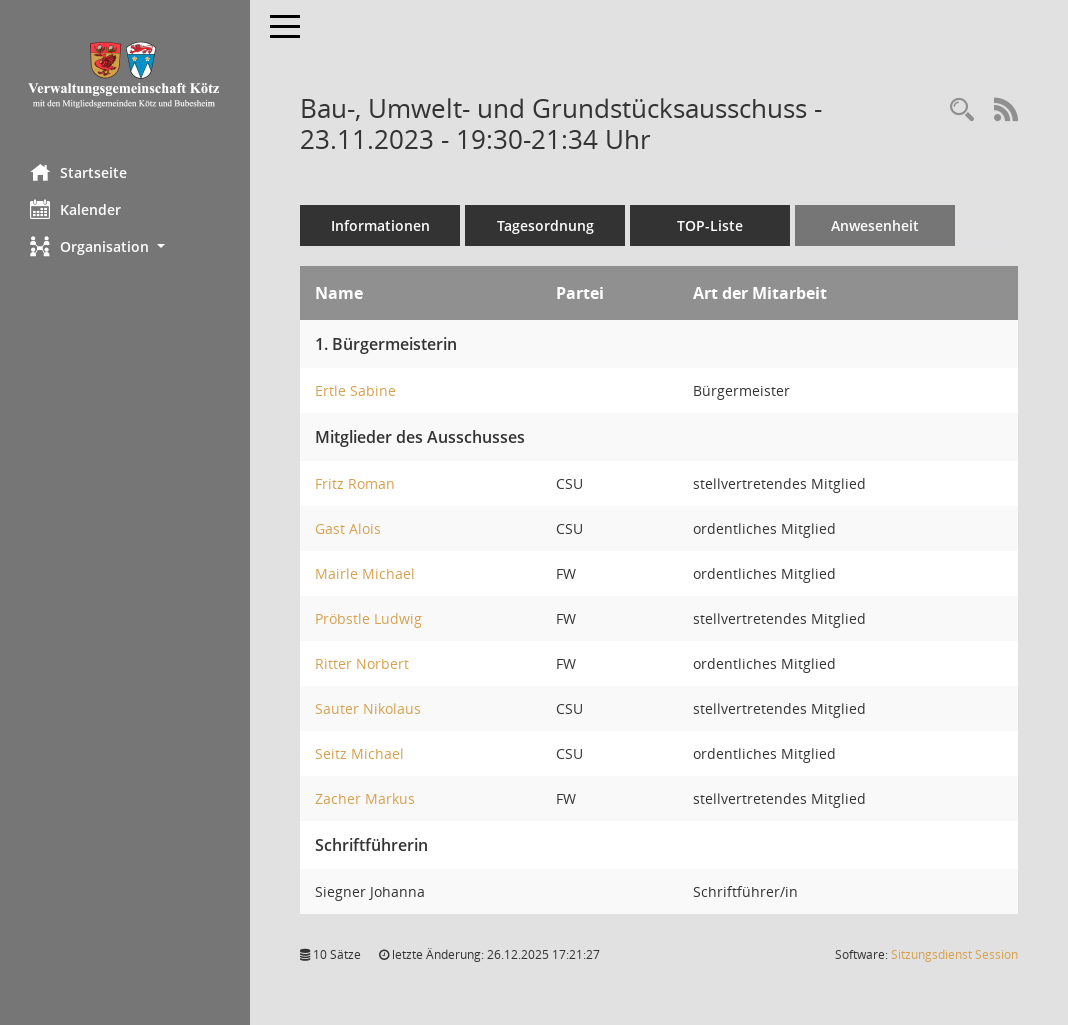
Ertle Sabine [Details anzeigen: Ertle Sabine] (355, 390)
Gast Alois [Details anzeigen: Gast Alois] (348, 528)
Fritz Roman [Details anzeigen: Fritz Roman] (355, 483)
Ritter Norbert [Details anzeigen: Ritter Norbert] (362, 663)
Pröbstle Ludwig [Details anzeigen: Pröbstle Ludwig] (368, 618)
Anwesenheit (875, 225)
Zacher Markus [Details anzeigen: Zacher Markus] (365, 798)
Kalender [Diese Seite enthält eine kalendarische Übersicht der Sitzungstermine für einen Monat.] (75, 209)
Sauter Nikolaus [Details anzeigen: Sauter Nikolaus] (368, 708)
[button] (125, 246)
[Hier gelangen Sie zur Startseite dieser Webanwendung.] (125, 74)
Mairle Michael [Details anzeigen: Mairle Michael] (365, 573)
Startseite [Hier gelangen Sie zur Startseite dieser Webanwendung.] (78, 172)
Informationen (380, 225)
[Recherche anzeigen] (962, 110)
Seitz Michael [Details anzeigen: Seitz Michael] (359, 753)
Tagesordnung (545, 225)
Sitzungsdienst (954, 954)
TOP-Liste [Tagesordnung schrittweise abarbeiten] (710, 225)
